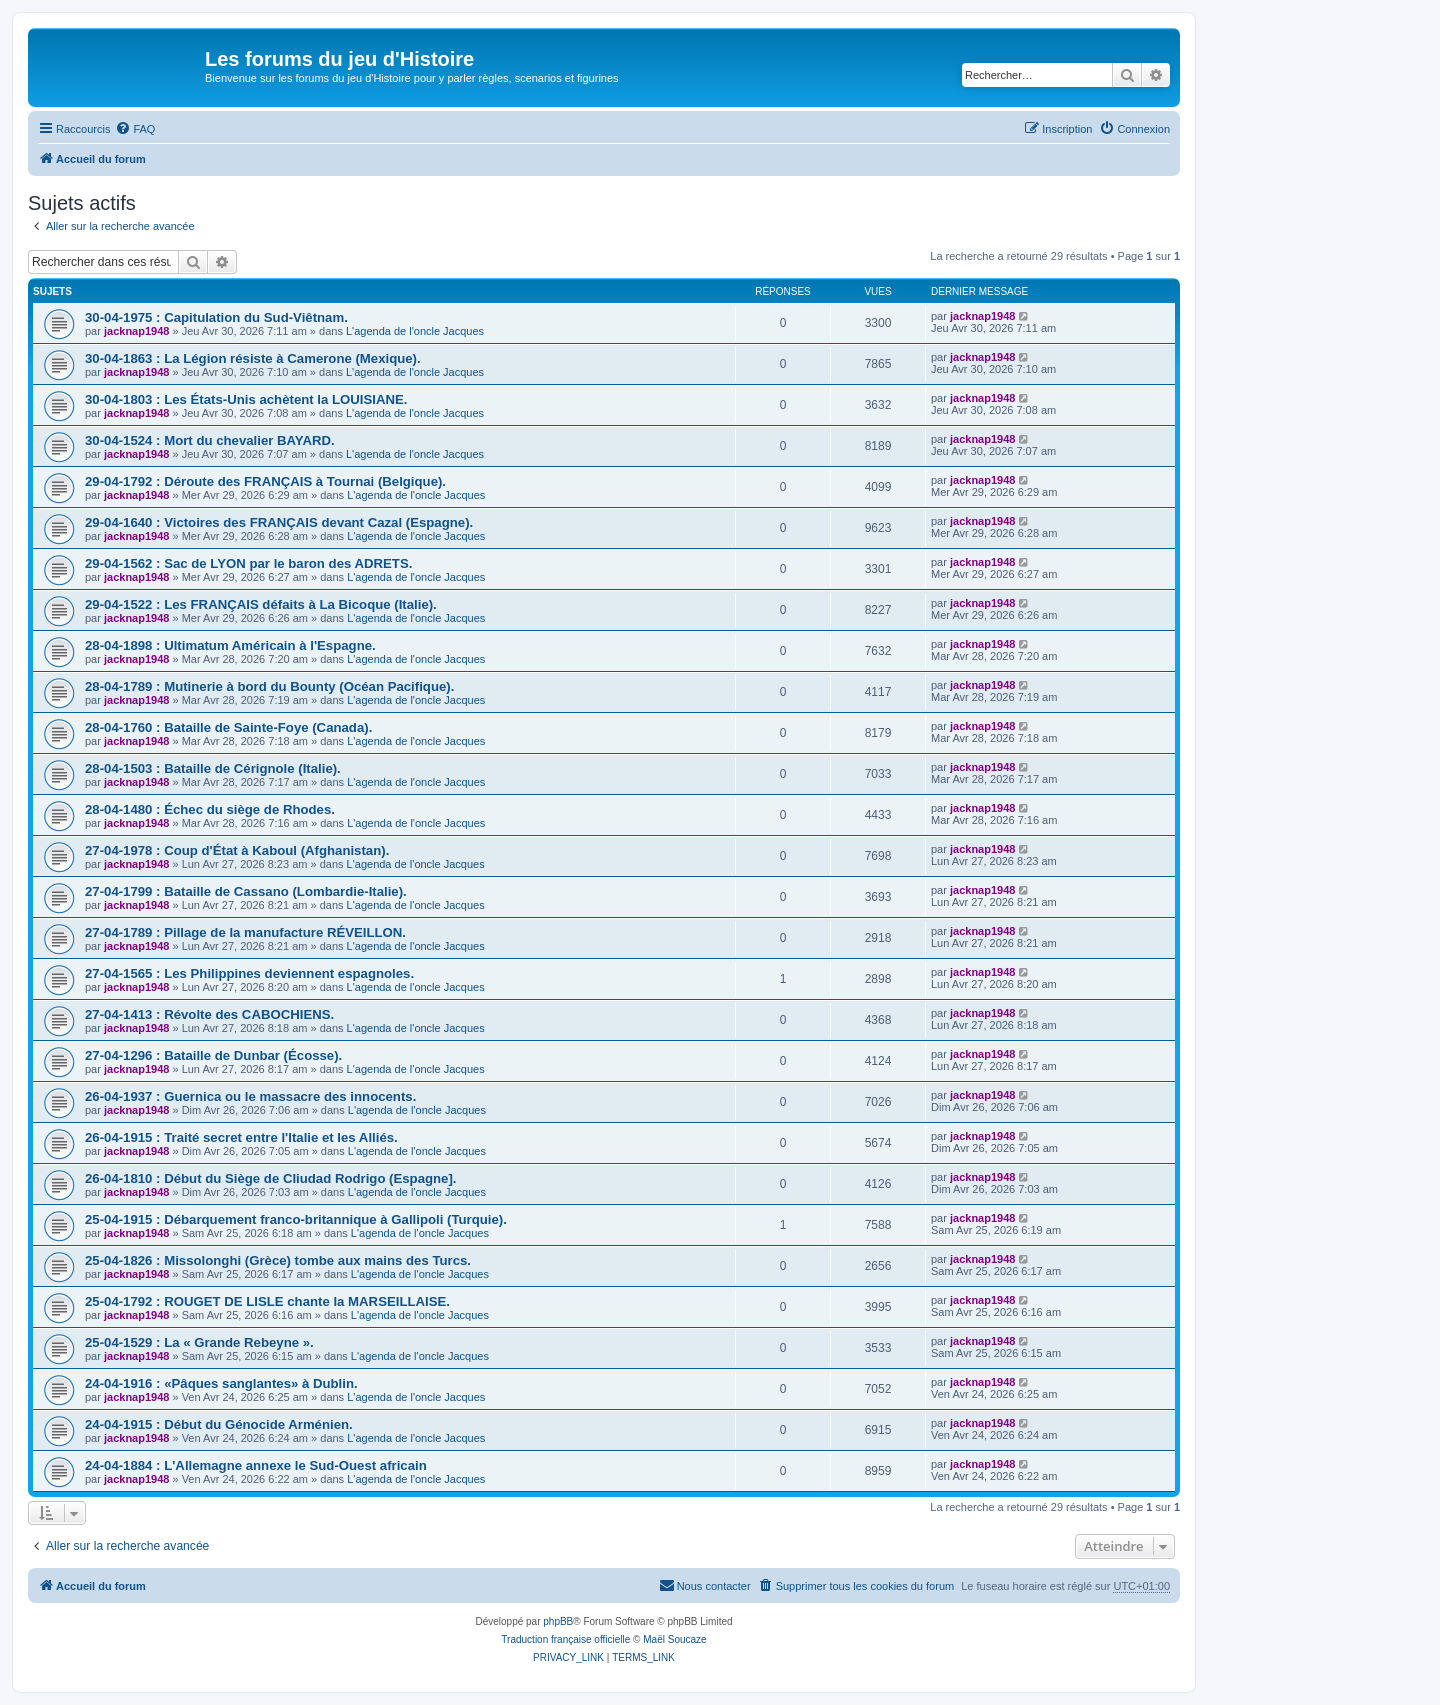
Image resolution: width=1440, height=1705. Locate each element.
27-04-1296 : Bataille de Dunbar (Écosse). (213, 1055)
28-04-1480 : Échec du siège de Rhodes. (210, 809)
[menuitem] (135, 129)
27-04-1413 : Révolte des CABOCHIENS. (209, 1014)
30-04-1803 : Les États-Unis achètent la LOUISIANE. (246, 399)
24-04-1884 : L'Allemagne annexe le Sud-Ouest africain (256, 1465)
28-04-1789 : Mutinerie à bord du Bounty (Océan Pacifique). (269, 686)
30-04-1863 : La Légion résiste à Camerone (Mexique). (253, 358)
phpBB (558, 1621)
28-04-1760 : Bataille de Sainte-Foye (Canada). (228, 727)
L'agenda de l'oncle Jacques (415, 331)
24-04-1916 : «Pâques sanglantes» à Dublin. (221, 1383)
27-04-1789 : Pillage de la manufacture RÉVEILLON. (245, 932)
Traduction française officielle (565, 1639)
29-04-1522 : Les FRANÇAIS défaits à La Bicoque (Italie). (261, 604)
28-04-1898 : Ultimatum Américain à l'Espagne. (230, 645)
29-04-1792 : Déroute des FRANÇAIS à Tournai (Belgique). (265, 481)
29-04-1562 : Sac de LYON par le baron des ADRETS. (248, 563)
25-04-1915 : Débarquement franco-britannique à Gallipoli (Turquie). (296, 1219)
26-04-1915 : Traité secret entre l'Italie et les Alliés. (241, 1137)
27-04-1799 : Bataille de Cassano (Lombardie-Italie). (246, 891)
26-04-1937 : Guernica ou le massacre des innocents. (250, 1096)
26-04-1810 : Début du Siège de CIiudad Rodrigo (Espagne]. (271, 1178)
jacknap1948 (136, 331)
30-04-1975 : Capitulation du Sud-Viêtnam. (216, 317)
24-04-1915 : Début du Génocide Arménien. (219, 1424)
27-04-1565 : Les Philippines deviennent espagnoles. (249, 973)
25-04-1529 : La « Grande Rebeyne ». (199, 1342)
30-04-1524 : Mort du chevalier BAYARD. (210, 440)
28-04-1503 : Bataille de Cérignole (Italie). (213, 768)
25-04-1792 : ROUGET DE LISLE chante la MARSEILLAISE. (267, 1301)
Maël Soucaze (674, 1639)
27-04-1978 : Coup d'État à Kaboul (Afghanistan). (237, 850)
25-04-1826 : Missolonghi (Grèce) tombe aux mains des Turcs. (278, 1260)
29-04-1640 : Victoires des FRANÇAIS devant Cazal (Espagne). (279, 522)
